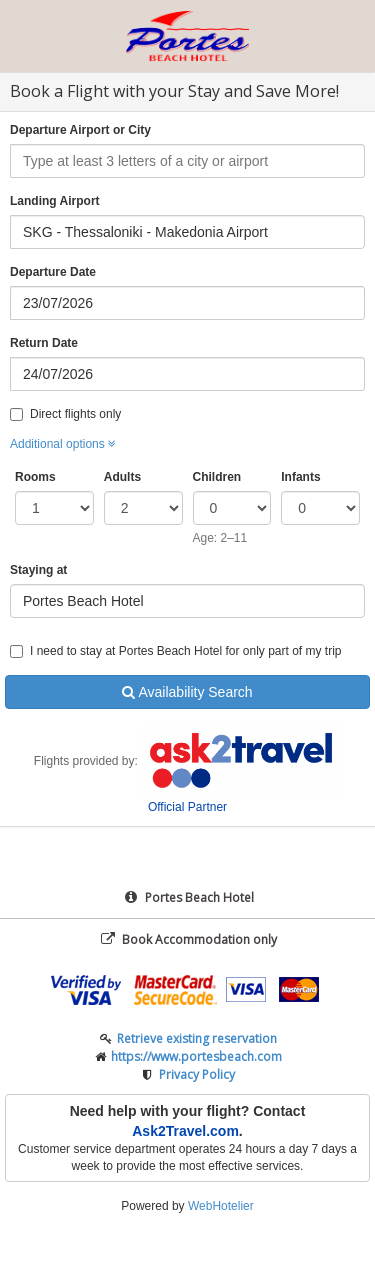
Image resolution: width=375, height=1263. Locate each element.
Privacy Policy (197, 1074)
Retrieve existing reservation (197, 1038)
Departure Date (53, 272)
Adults (122, 477)
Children (217, 477)
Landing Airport (55, 201)
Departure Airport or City (80, 130)
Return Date (44, 343)
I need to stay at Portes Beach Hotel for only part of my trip (175, 651)
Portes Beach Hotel (188, 897)
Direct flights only (65, 414)
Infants (300, 477)
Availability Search (187, 692)
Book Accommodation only (188, 939)
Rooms (35, 477)
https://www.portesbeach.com (196, 1056)
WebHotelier (221, 1206)
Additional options (63, 444)
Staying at (38, 570)
